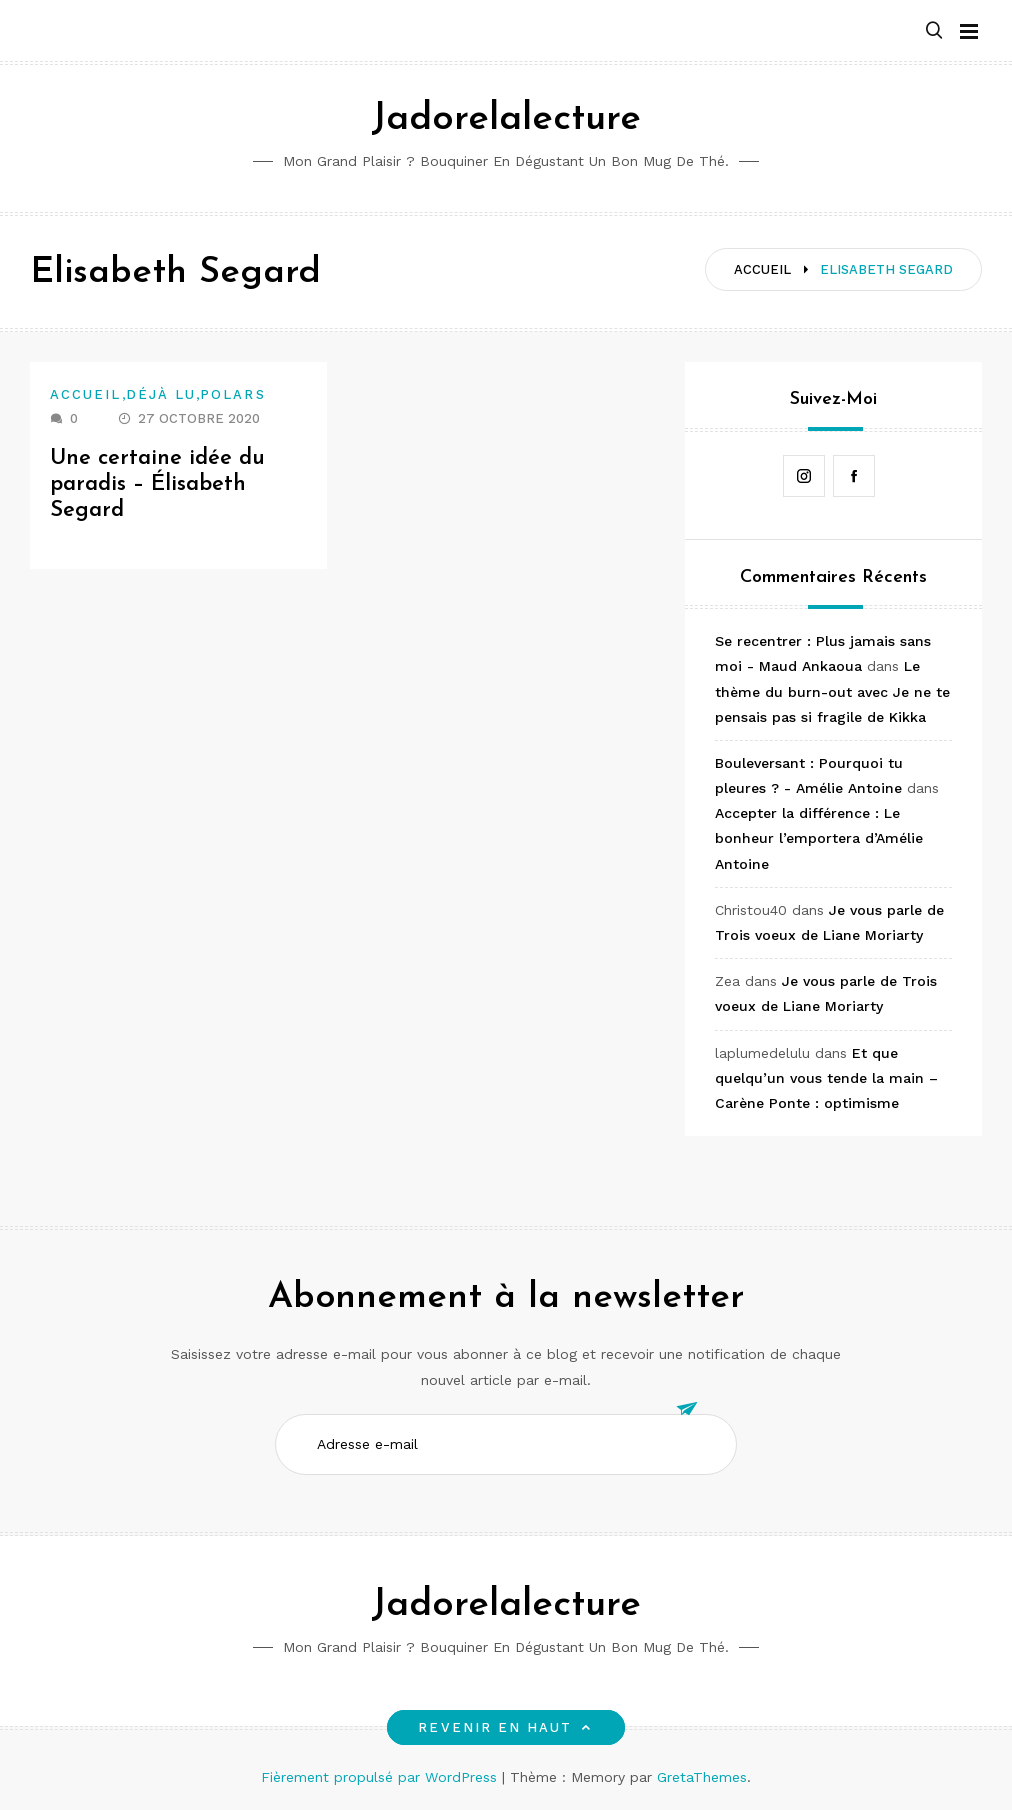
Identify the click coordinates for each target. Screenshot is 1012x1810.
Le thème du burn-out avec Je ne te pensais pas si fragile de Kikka (832, 691)
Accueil (86, 394)
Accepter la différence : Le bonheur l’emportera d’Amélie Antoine (819, 838)
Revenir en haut (505, 1727)
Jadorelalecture (506, 119)
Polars (232, 394)
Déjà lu (161, 394)
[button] (934, 31)
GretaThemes (702, 1777)
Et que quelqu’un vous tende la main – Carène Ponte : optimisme (826, 1078)
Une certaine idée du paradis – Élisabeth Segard (157, 485)
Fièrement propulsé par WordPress (381, 1777)
